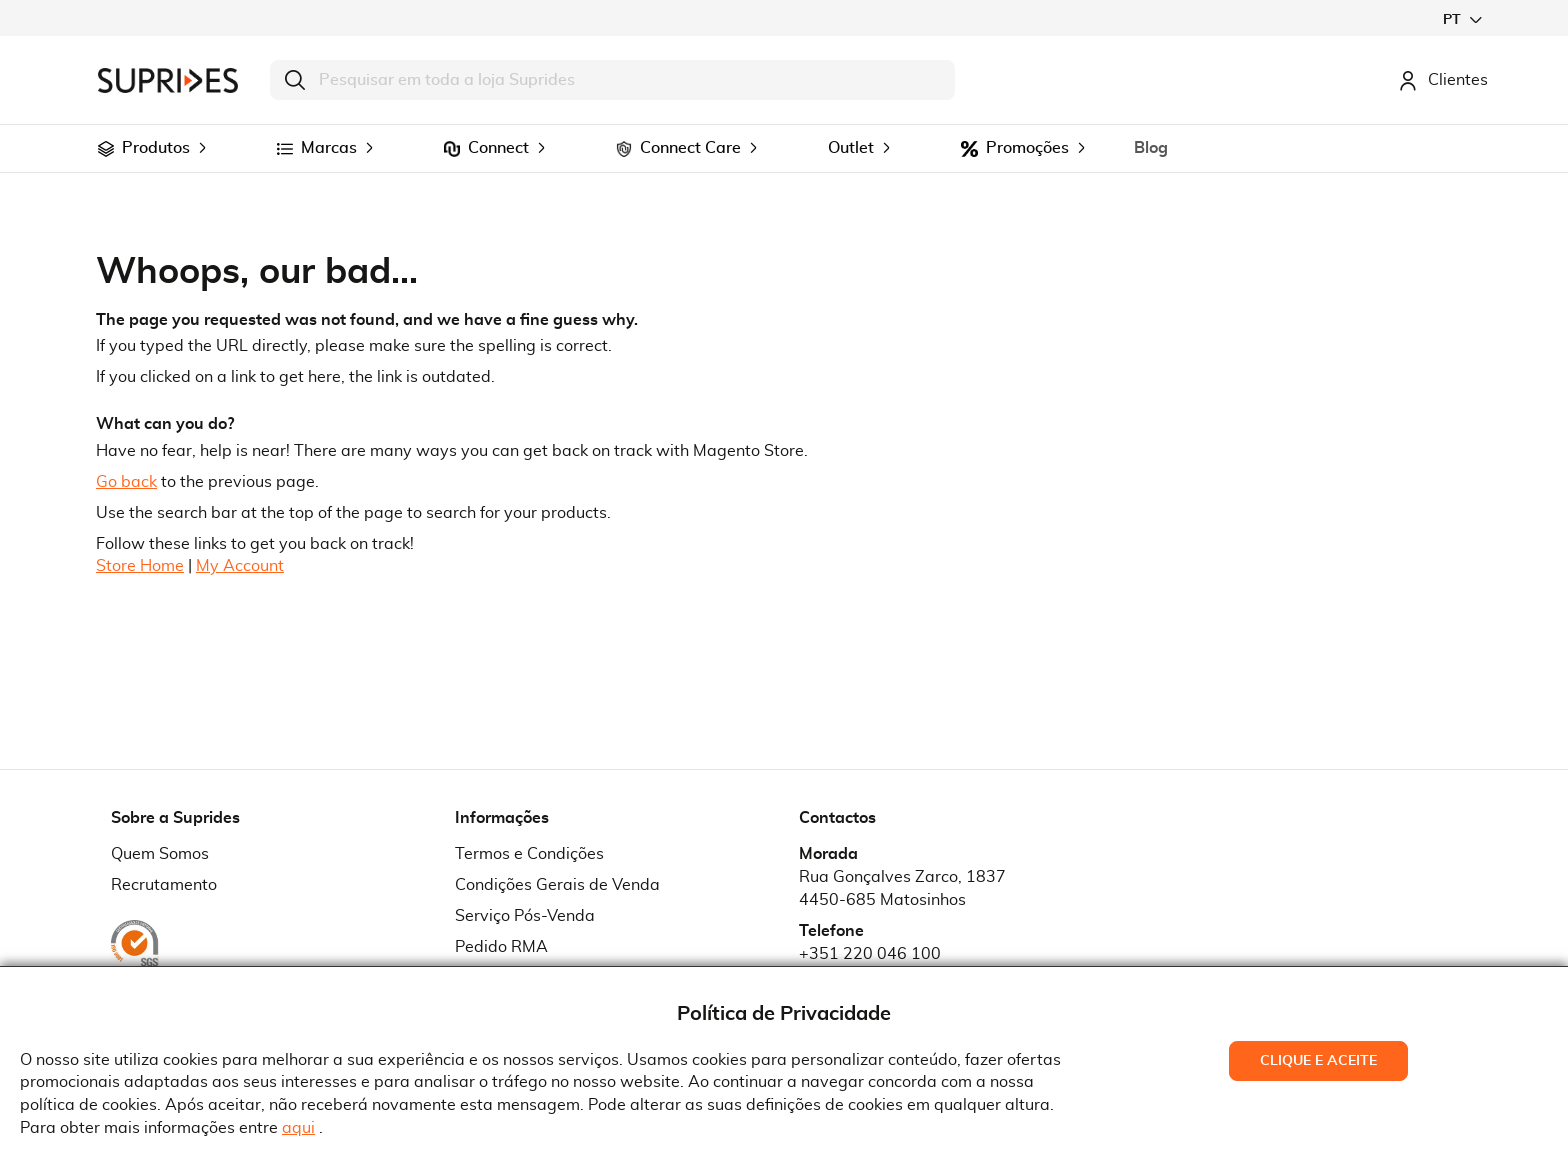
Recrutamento (164, 885)
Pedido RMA (501, 947)
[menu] (784, 148)
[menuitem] (106, 149)
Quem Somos (160, 854)
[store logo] (168, 80)
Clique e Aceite (1318, 1061)
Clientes (1443, 80)
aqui (298, 1128)
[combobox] (612, 80)
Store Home (140, 566)
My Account (240, 566)
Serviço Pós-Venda (525, 916)
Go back (126, 482)
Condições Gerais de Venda (557, 885)
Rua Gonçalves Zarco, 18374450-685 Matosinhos (902, 888)
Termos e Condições (529, 854)
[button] (1462, 19)
